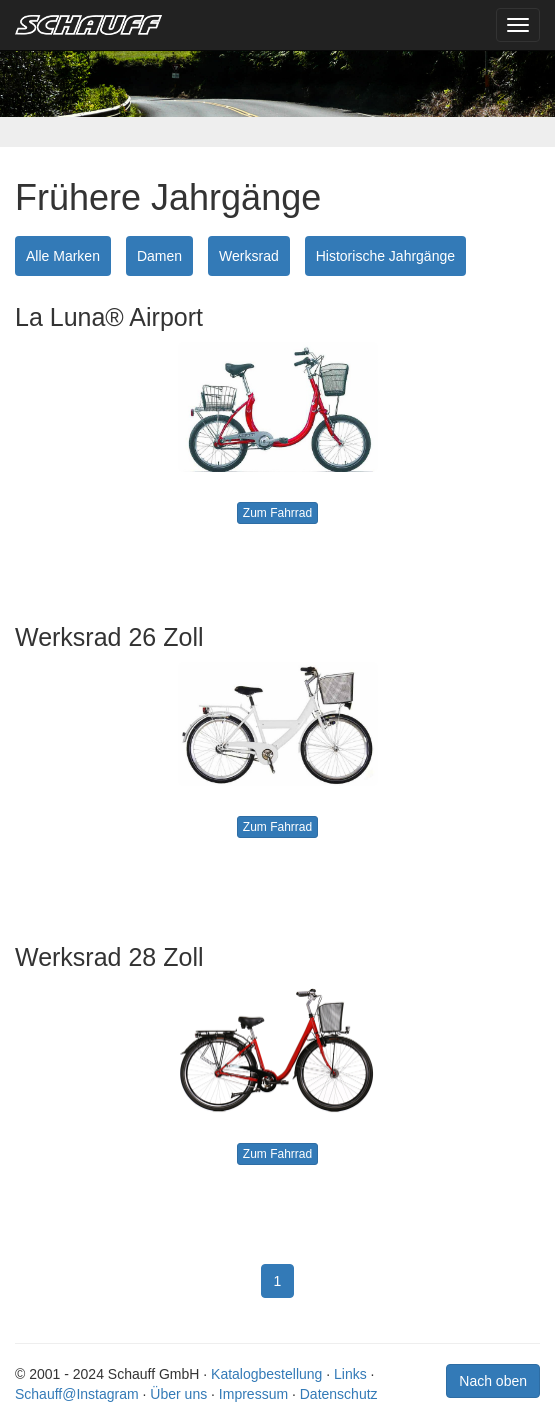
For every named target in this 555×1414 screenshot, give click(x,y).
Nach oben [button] (493, 1381)
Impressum (253, 1394)
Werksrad (249, 256)
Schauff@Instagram (77, 1394)
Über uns (178, 1394)
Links (350, 1374)
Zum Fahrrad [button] (277, 513)
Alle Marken (63, 256)
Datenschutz (339, 1394)
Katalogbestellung (266, 1374)
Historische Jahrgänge (385, 256)
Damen (159, 256)
